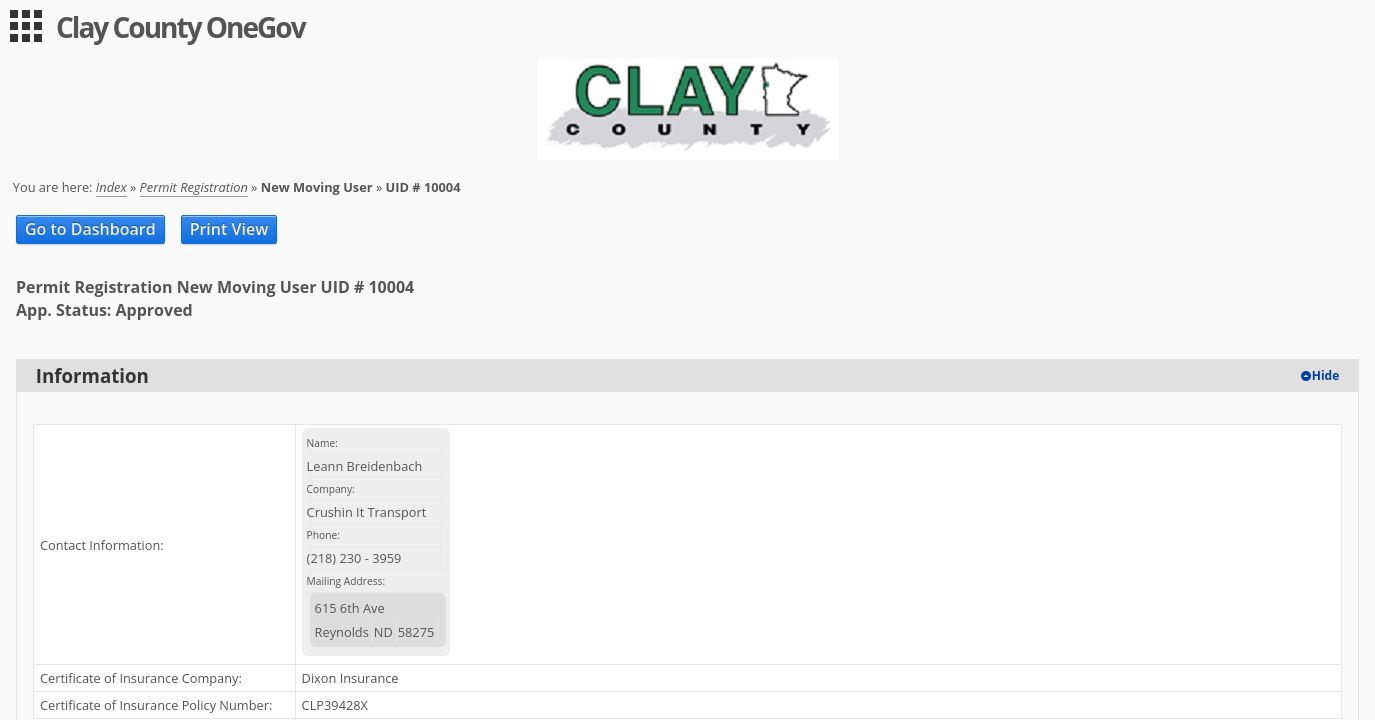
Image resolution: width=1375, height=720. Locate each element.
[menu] (26, 26)
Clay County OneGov (180, 27)
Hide (1326, 375)
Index (111, 187)
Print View (229, 229)
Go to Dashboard (90, 229)
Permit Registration (194, 187)
